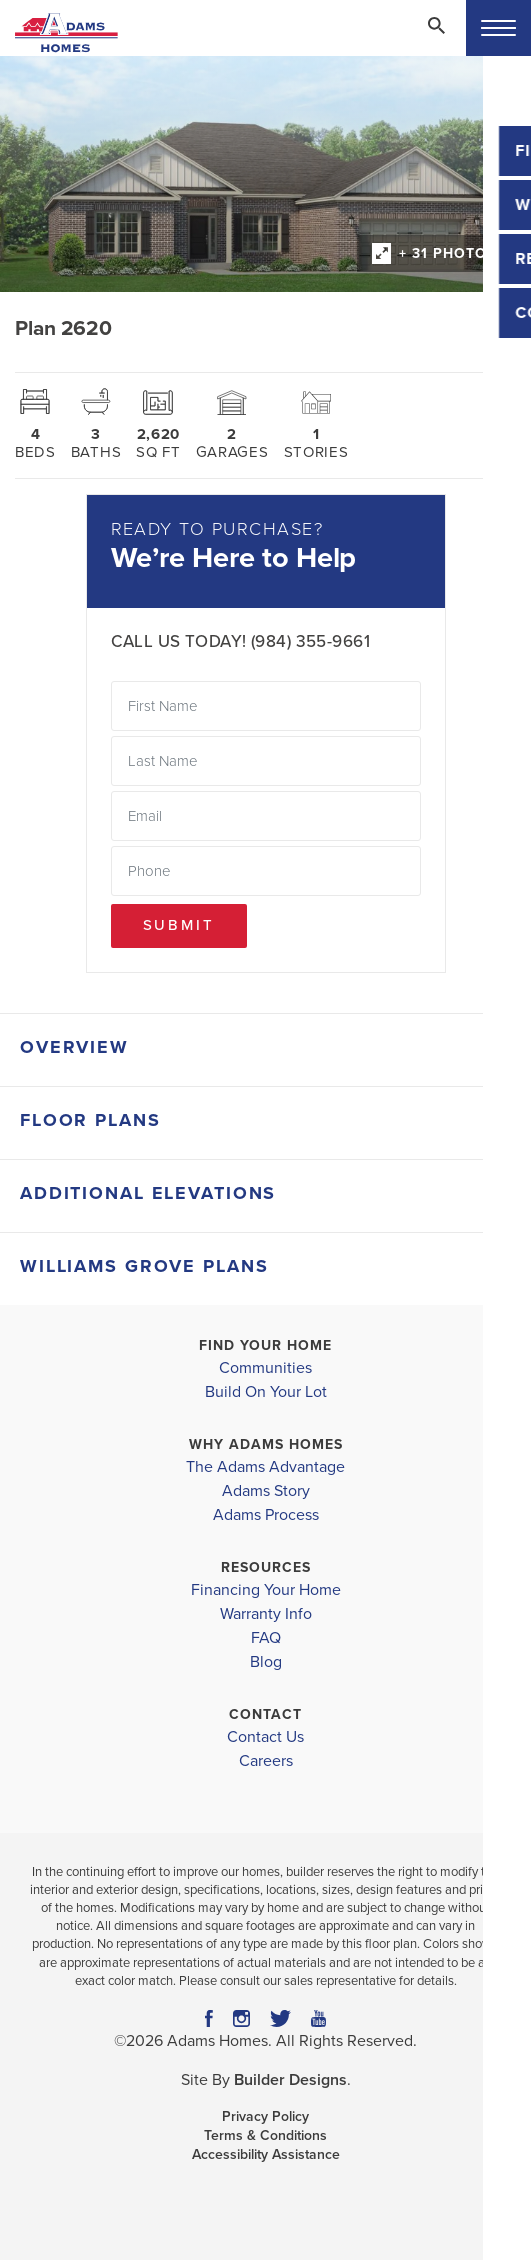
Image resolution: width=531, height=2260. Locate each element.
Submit (179, 925)
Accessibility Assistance (266, 2154)
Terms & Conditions (265, 2135)
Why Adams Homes (266, 1444)
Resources (266, 1567)
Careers (266, 1761)
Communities (265, 1368)
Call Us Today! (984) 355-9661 (240, 641)
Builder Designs (290, 2080)
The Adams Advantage (265, 1467)
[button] (436, 39)
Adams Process (266, 1515)
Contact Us (265, 1737)
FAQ (266, 1638)
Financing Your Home (266, 1590)
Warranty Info (266, 1614)
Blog (266, 1662)
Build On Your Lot (266, 1392)
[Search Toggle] (436, 25)
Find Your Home (265, 1345)
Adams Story (266, 1491)
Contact (265, 1714)
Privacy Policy (265, 2116)
